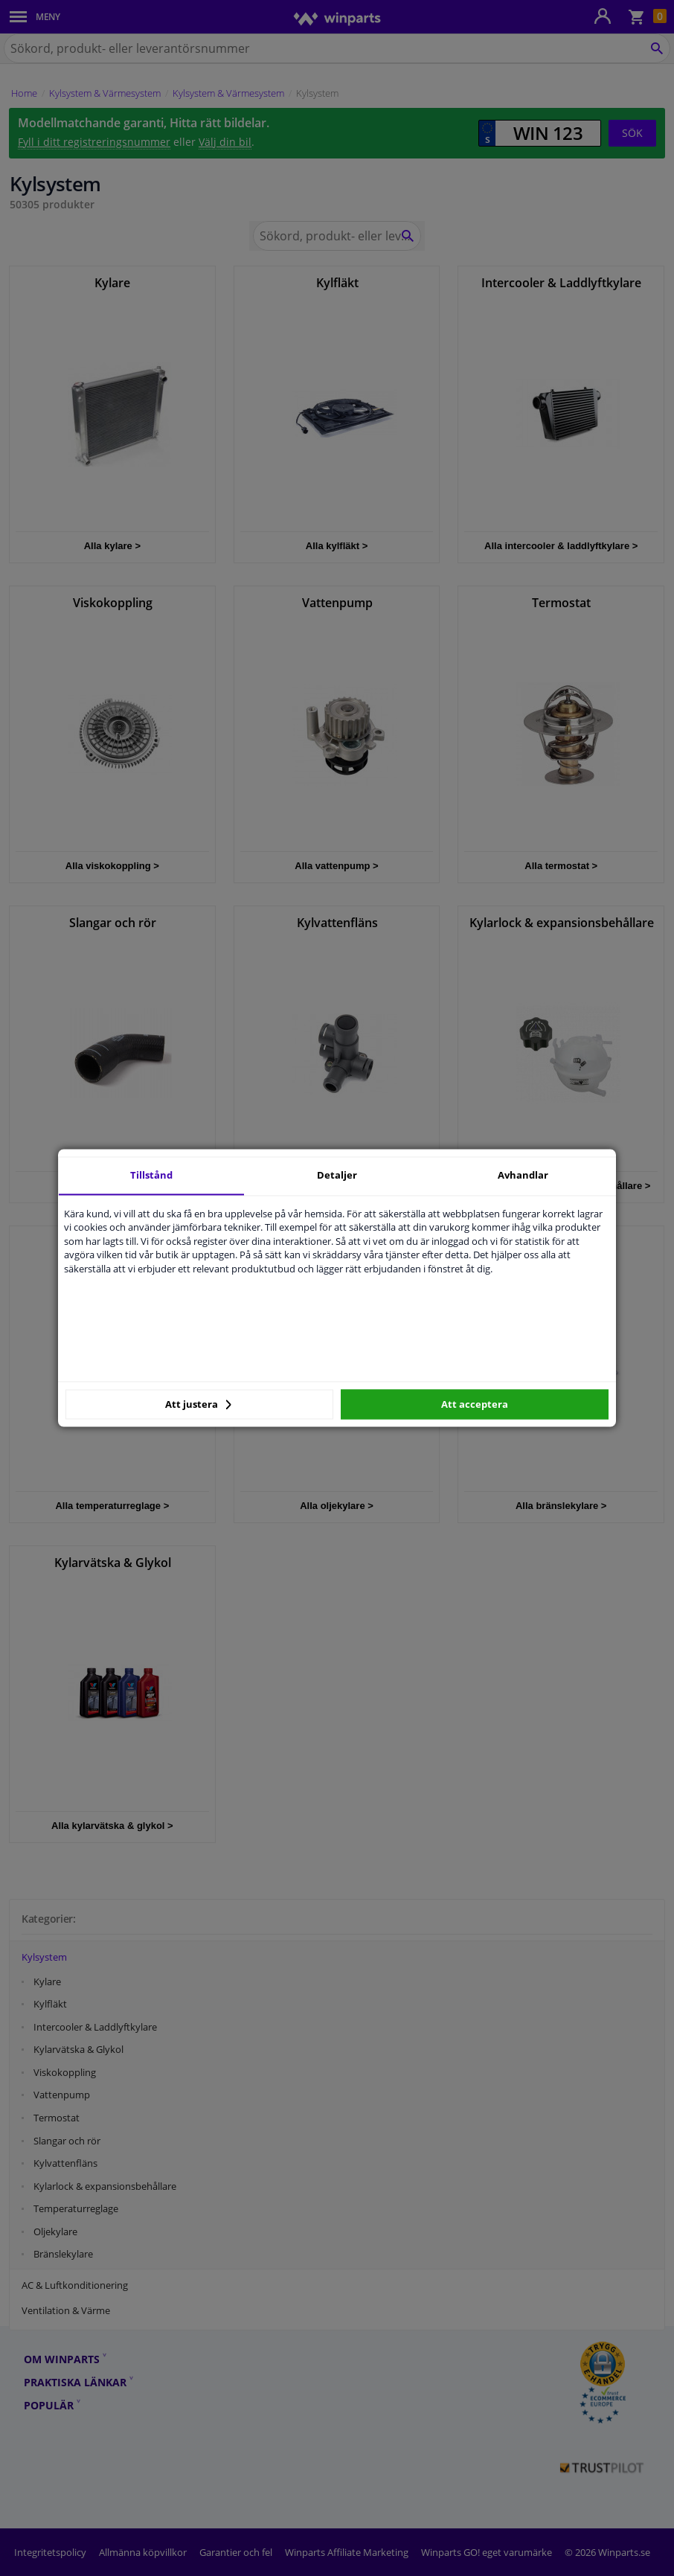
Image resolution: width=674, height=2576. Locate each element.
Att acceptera (474, 1404)
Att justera (198, 1404)
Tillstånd (151, 1175)
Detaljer (337, 1175)
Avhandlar (523, 1175)
